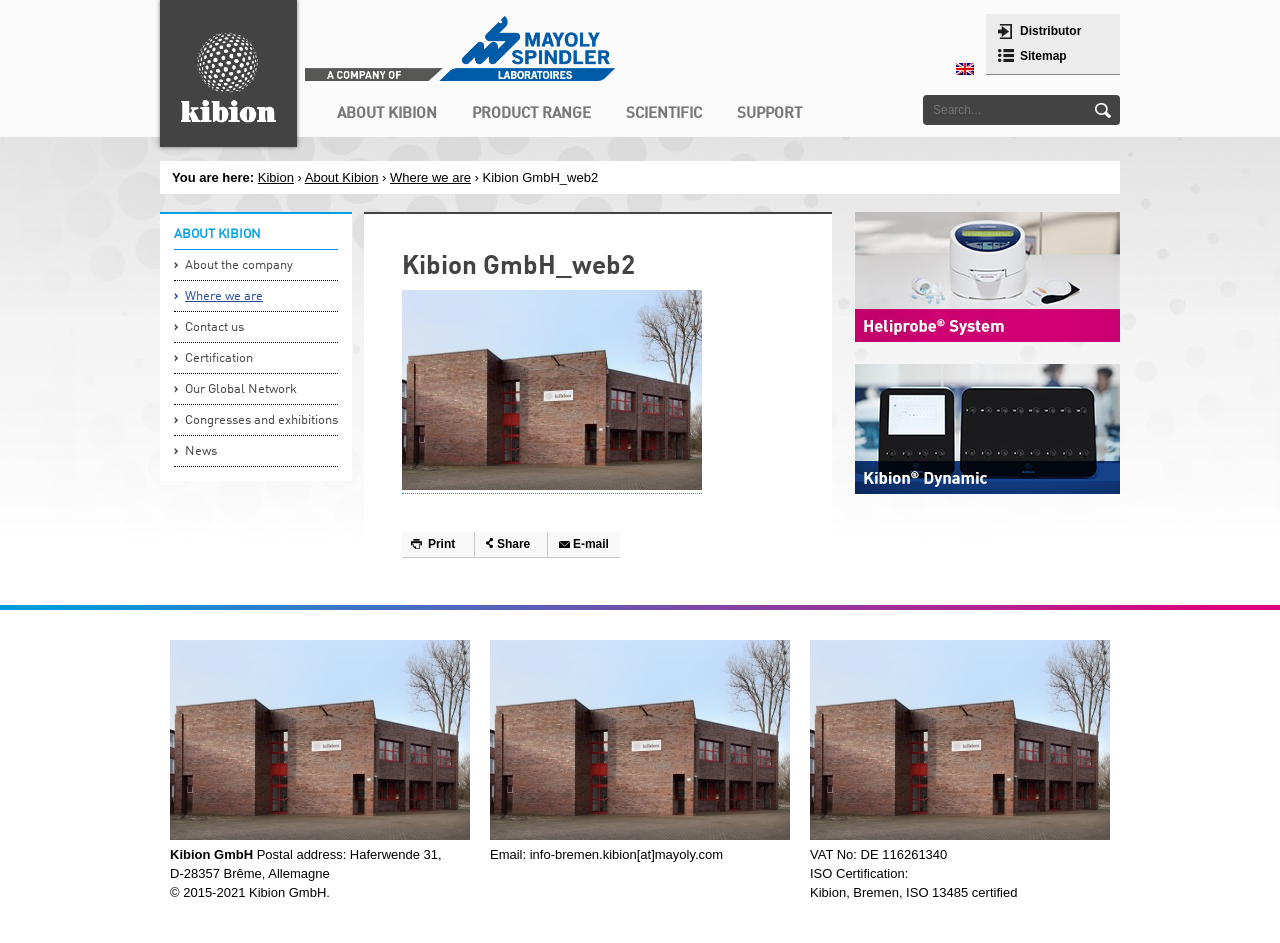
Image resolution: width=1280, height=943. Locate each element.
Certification (219, 358)
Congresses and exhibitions (261, 420)
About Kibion (342, 177)
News (201, 451)
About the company (239, 265)
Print (441, 544)
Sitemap (1043, 56)
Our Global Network (241, 389)
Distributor (1050, 31)
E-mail (591, 544)
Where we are (430, 177)
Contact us (214, 327)
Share (513, 544)
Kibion (276, 177)
